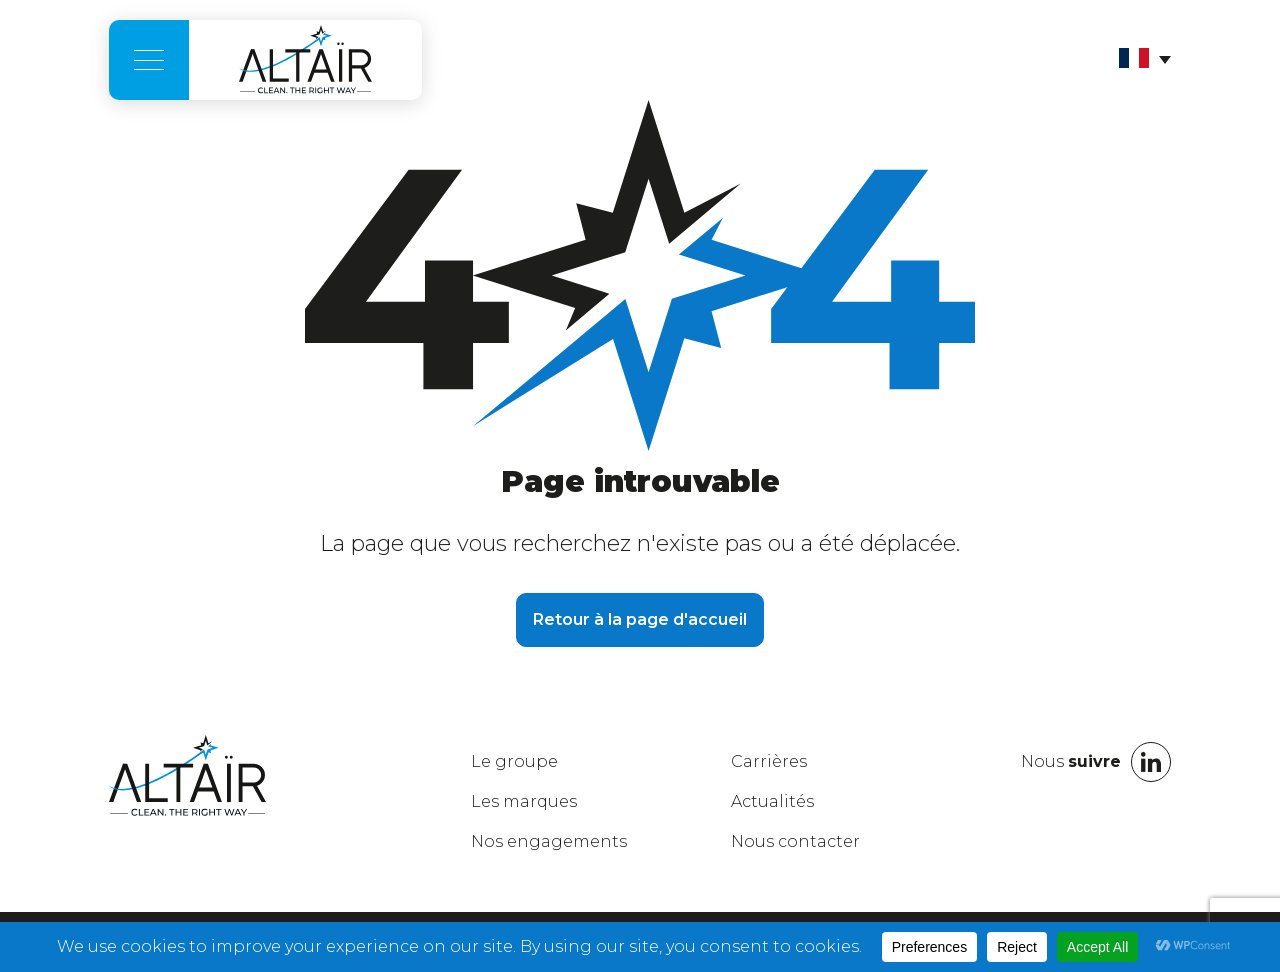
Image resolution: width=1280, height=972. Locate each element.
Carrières (769, 761)
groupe (514, 761)
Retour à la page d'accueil (640, 619)
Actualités (772, 801)
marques (524, 801)
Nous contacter (795, 841)
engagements (549, 841)
